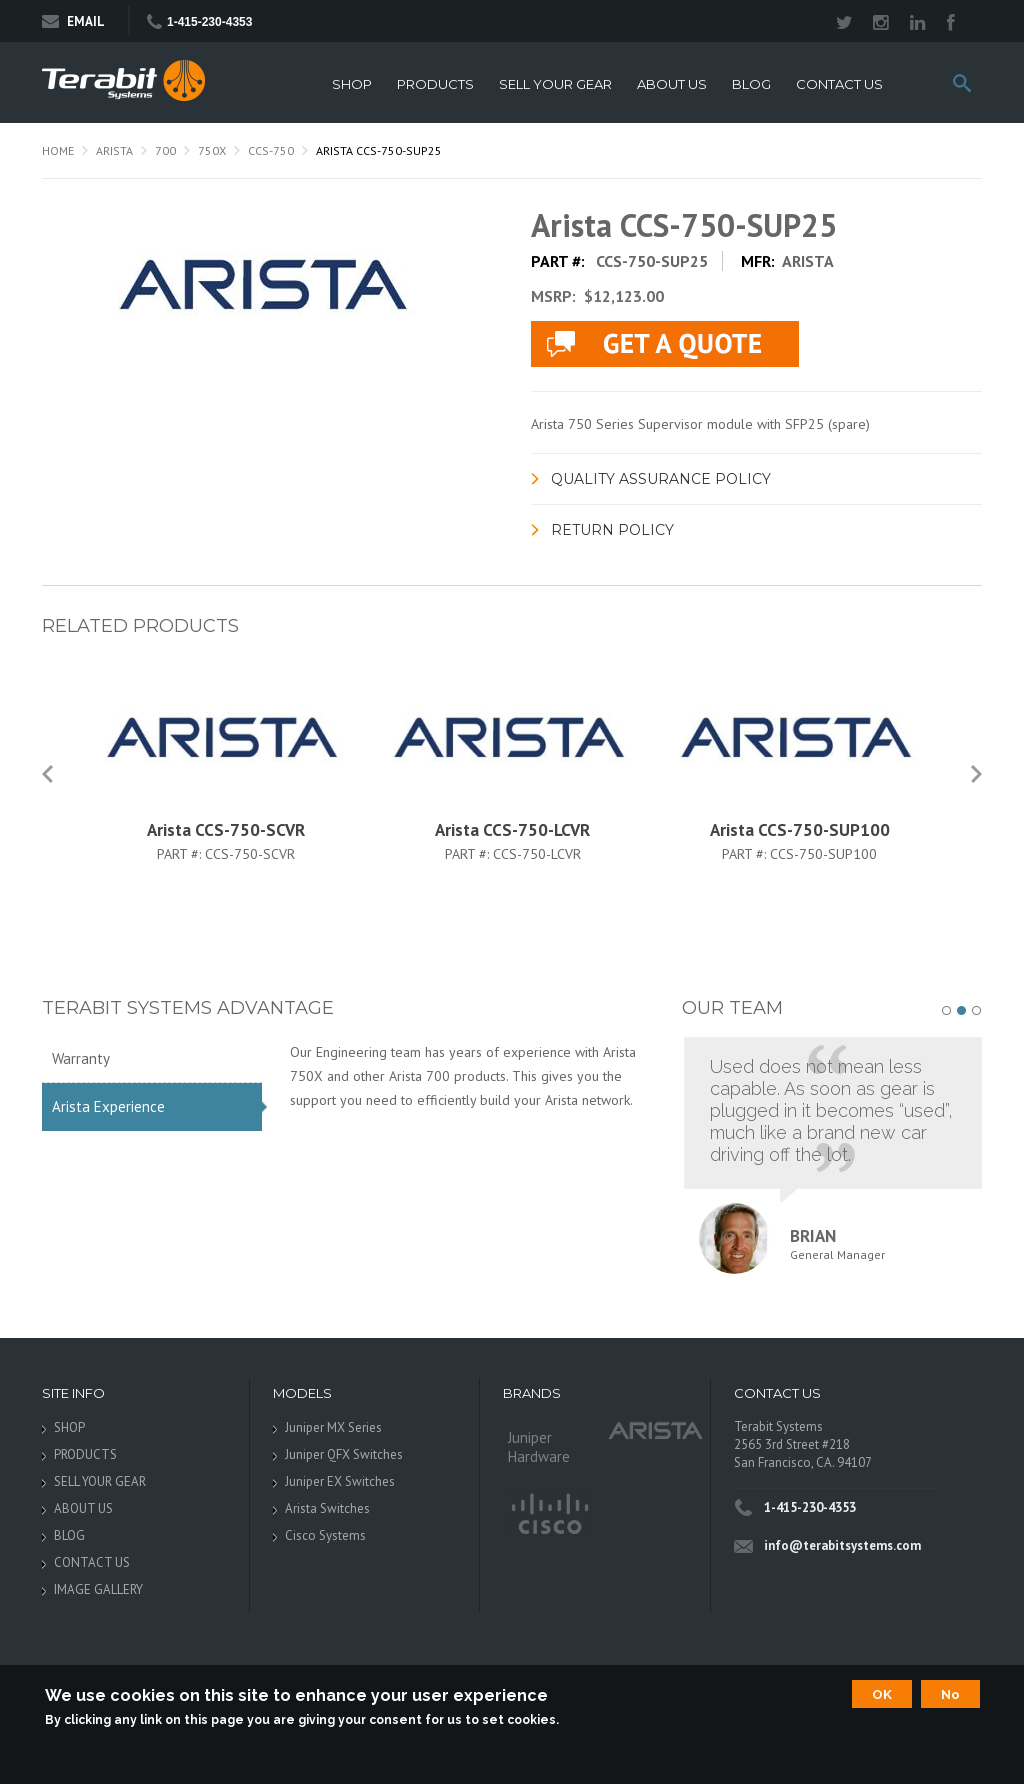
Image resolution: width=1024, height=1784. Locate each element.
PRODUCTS (435, 84)
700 (165, 150)
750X (212, 150)
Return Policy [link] (612, 530)
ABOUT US (672, 84)
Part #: (181, 854)
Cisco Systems (325, 1535)
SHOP (352, 84)
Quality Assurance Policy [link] (661, 479)
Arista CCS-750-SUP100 (800, 830)
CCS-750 (271, 150)
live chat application (665, 344)
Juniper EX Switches (340, 1481)
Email (73, 21)
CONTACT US (839, 84)
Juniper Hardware (539, 1447)
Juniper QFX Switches (344, 1454)
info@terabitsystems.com (842, 1545)
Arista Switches (327, 1508)
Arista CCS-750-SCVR (226, 830)
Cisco (548, 1515)
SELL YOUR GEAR (555, 84)
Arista (114, 150)
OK (882, 1694)
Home (58, 150)
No (950, 1694)
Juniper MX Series (333, 1427)
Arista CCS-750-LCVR (512, 830)
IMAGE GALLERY (98, 1589)
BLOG (751, 84)
